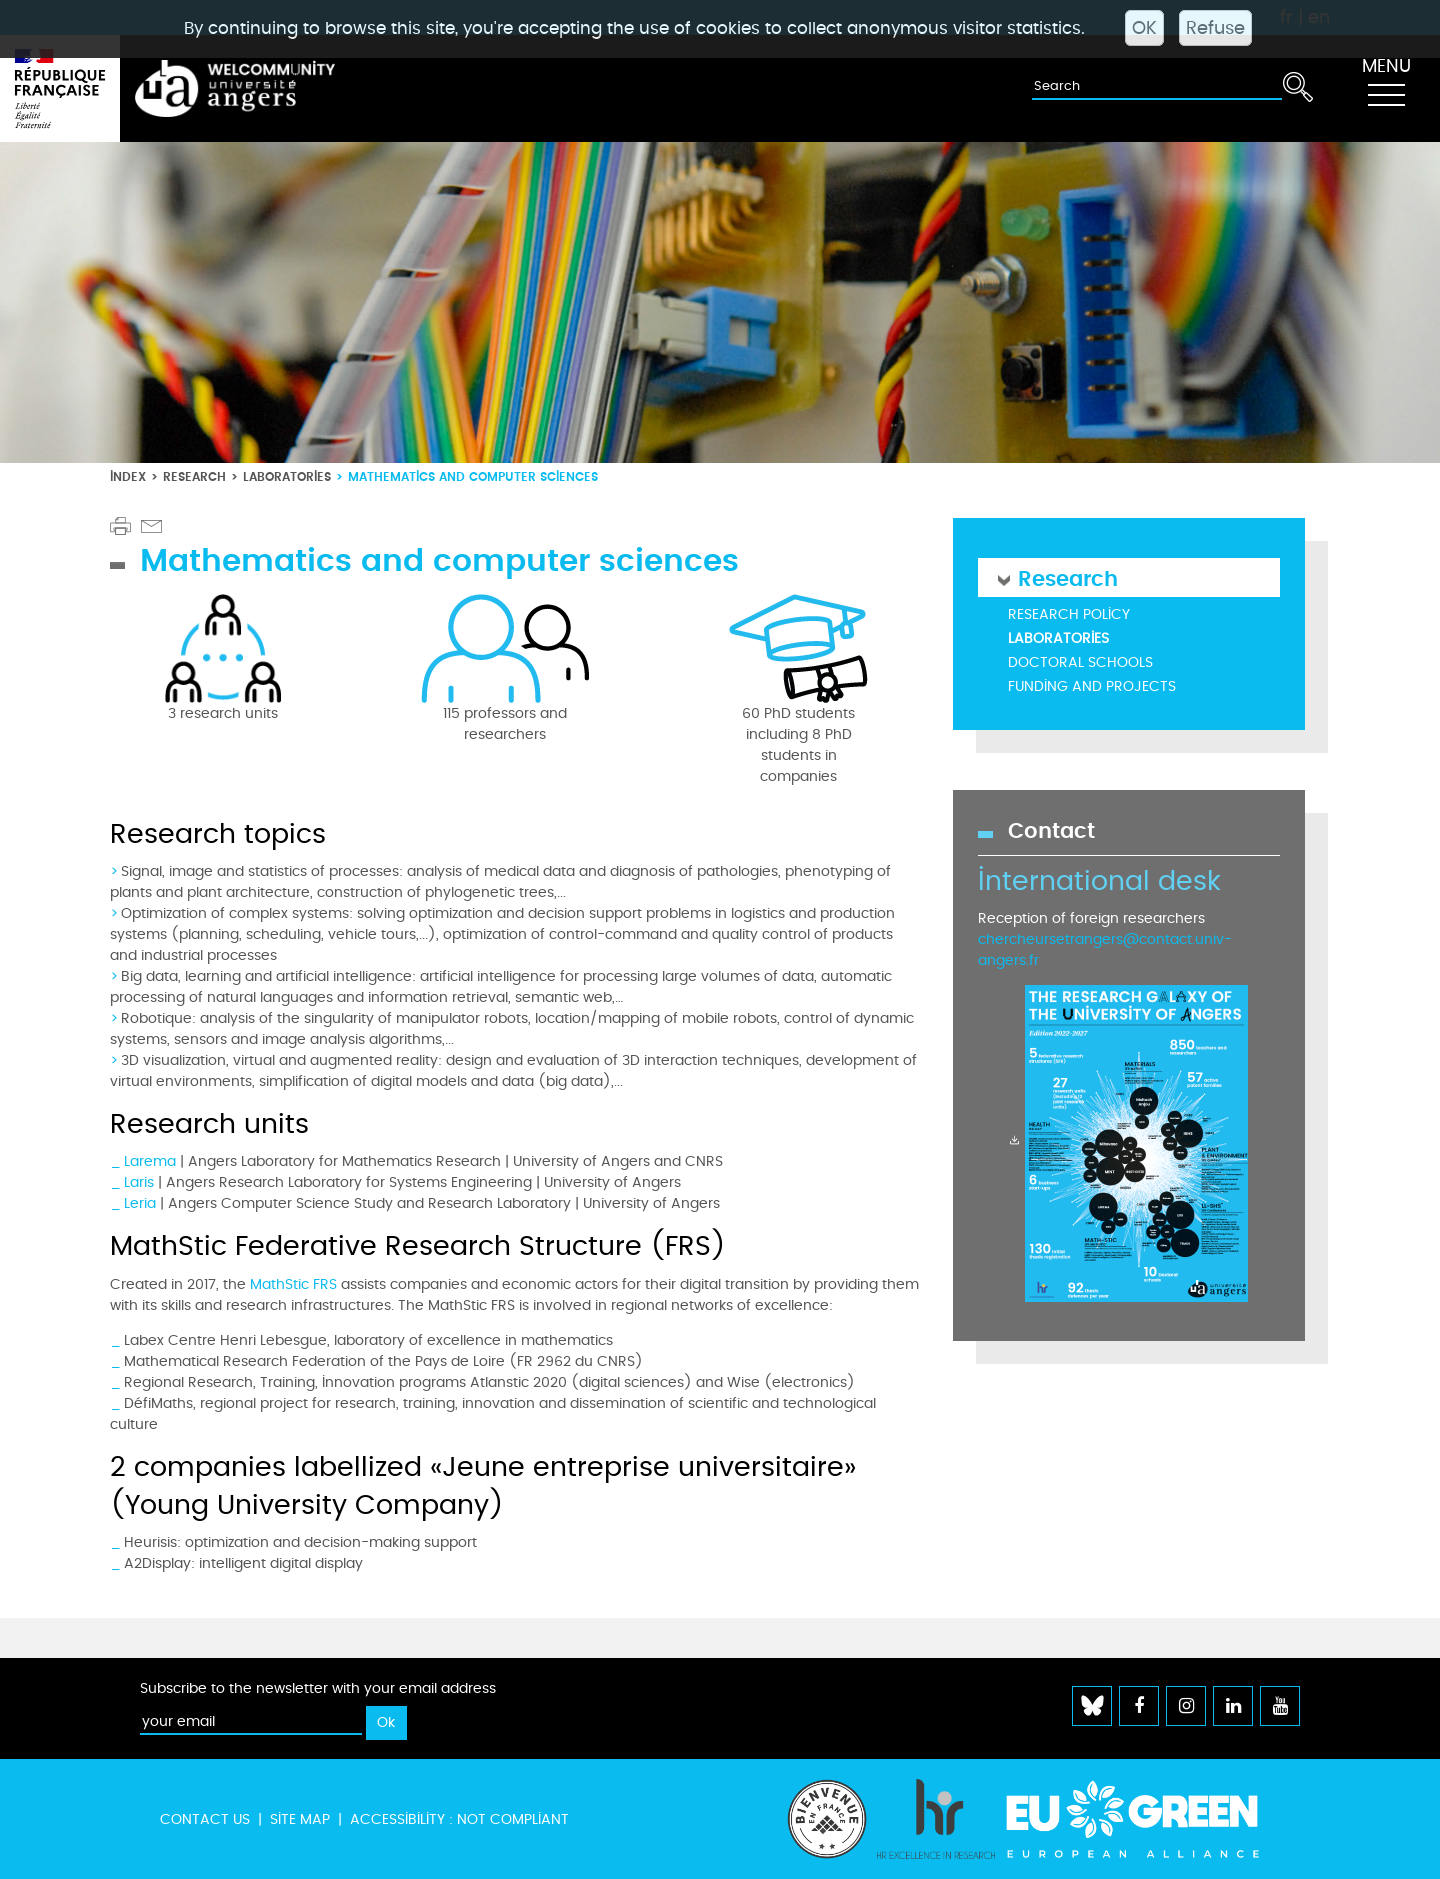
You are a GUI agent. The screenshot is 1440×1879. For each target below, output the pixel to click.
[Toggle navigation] (1386, 89)
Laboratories (287, 476)
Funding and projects (1092, 686)
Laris (139, 1182)
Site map (300, 1819)
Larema (150, 1161)
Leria (140, 1203)
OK (1144, 28)
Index (128, 476)
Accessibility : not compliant (459, 1819)
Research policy (1069, 614)
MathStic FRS (293, 1284)
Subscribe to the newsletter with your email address (318, 1688)
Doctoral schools (1080, 662)
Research (194, 476)
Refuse (1215, 28)
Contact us (205, 1819)
